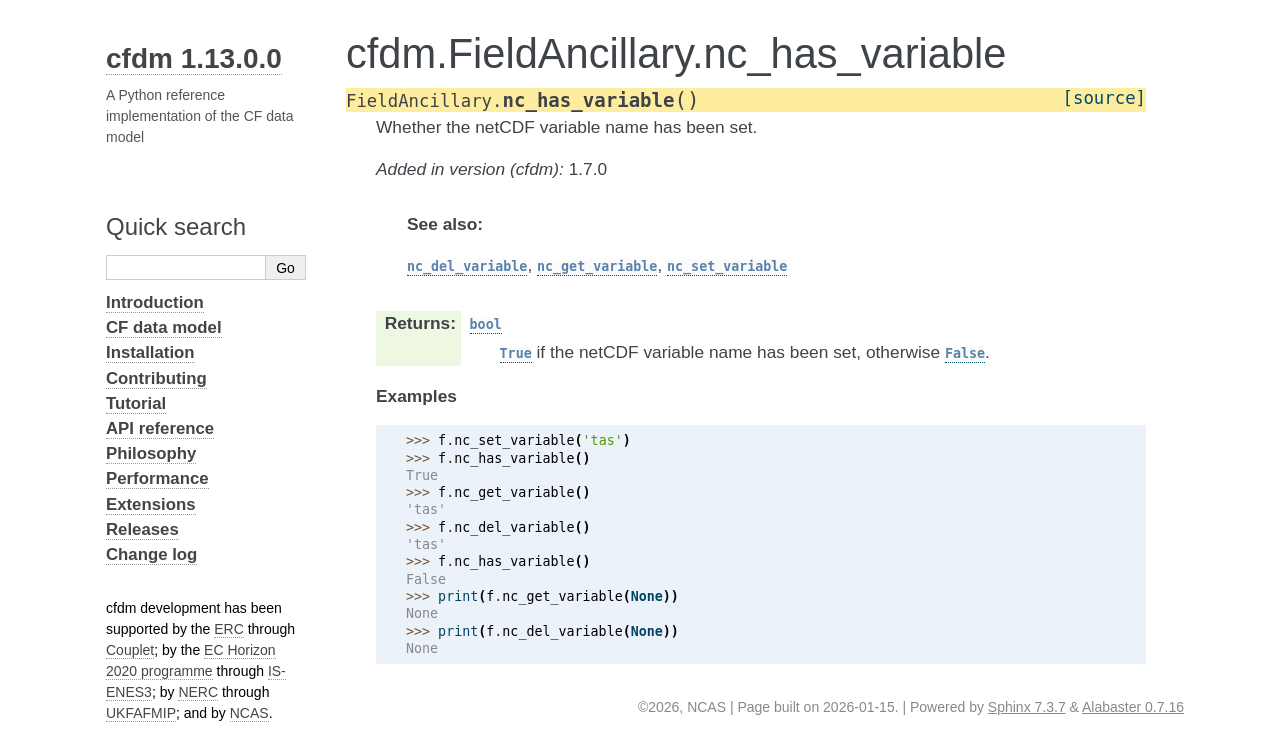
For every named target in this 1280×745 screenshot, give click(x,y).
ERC (229, 629)
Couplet (130, 650)
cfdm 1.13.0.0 (194, 58)
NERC (198, 692)
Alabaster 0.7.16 (1133, 707)
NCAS (249, 713)
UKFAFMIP (141, 713)
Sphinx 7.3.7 (1027, 707)
